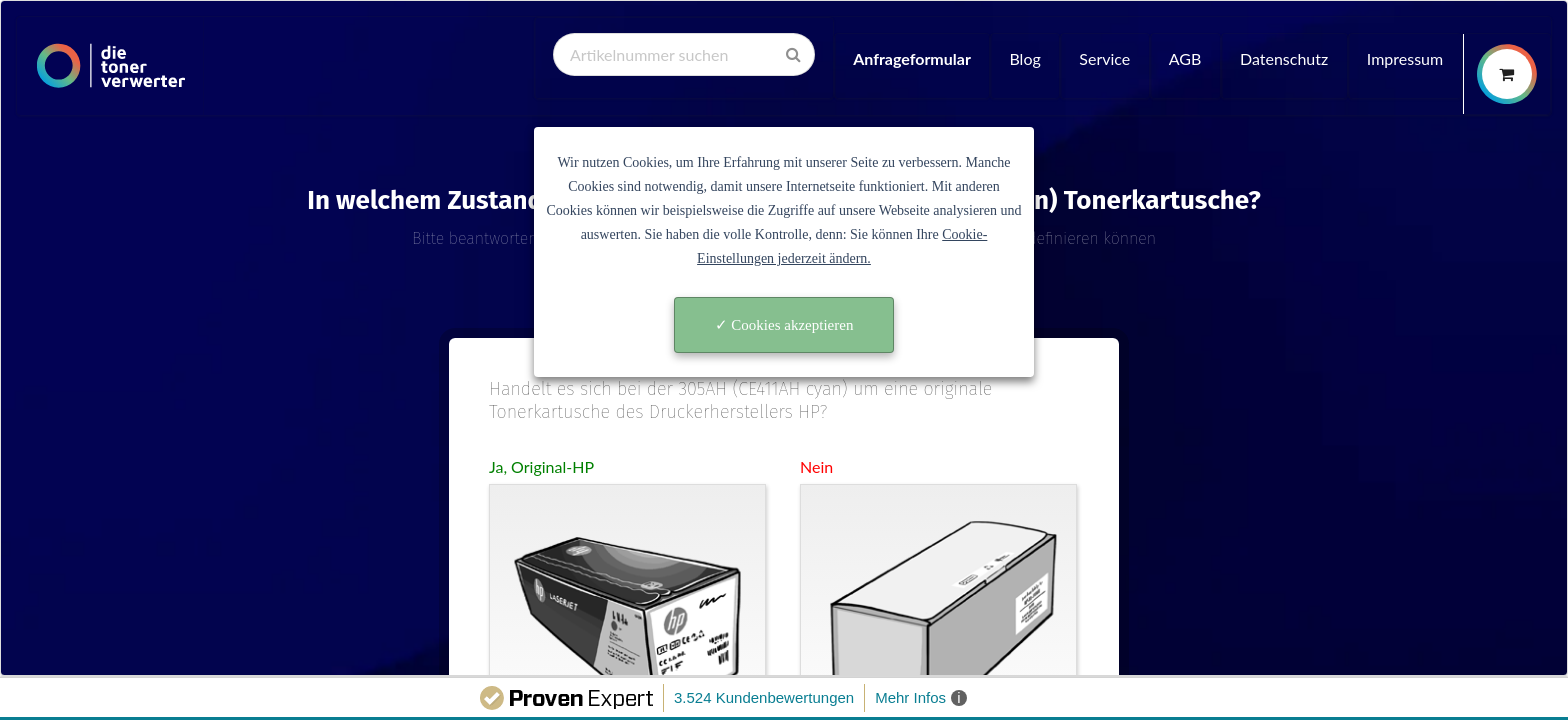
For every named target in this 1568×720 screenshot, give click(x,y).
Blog (1024, 58)
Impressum (1405, 58)
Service (1104, 58)
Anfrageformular (912, 58)
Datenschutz (1284, 58)
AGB (1185, 58)
